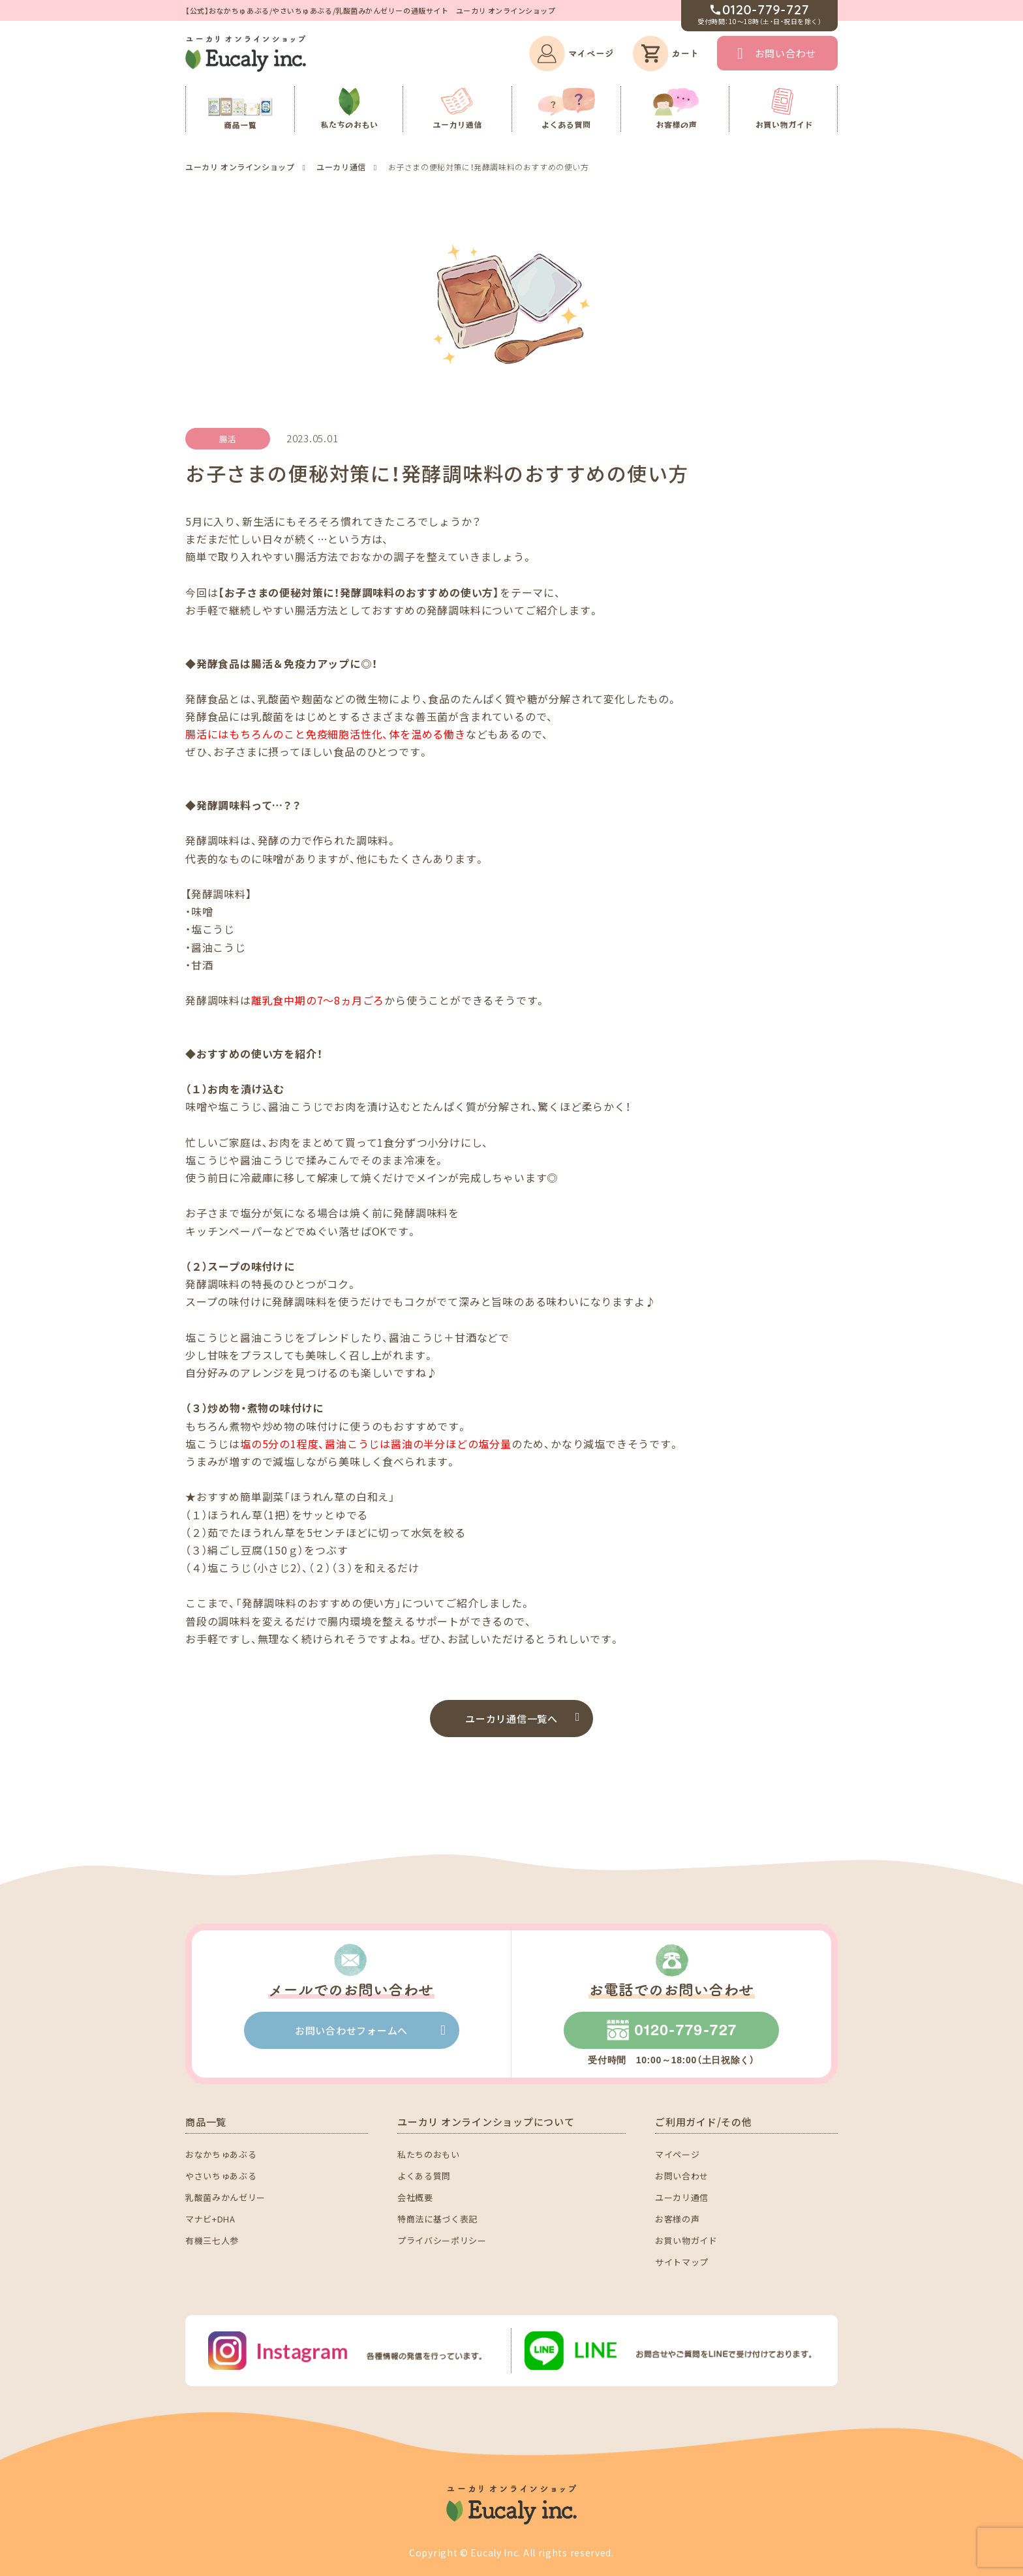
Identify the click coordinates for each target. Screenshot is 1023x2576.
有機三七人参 (212, 2240)
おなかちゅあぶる (220, 2154)
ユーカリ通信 (682, 2197)
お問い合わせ (786, 53)
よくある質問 (424, 2176)
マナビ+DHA (210, 2219)
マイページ (677, 2154)
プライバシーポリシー (442, 2240)
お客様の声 (677, 2219)
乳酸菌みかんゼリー (225, 2197)
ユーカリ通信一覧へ (511, 1718)
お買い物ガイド (686, 2240)
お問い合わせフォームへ (351, 2030)
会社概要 (415, 2197)
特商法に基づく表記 (437, 2219)
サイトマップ (682, 2262)
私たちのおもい (428, 2154)
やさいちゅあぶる (220, 2176)
